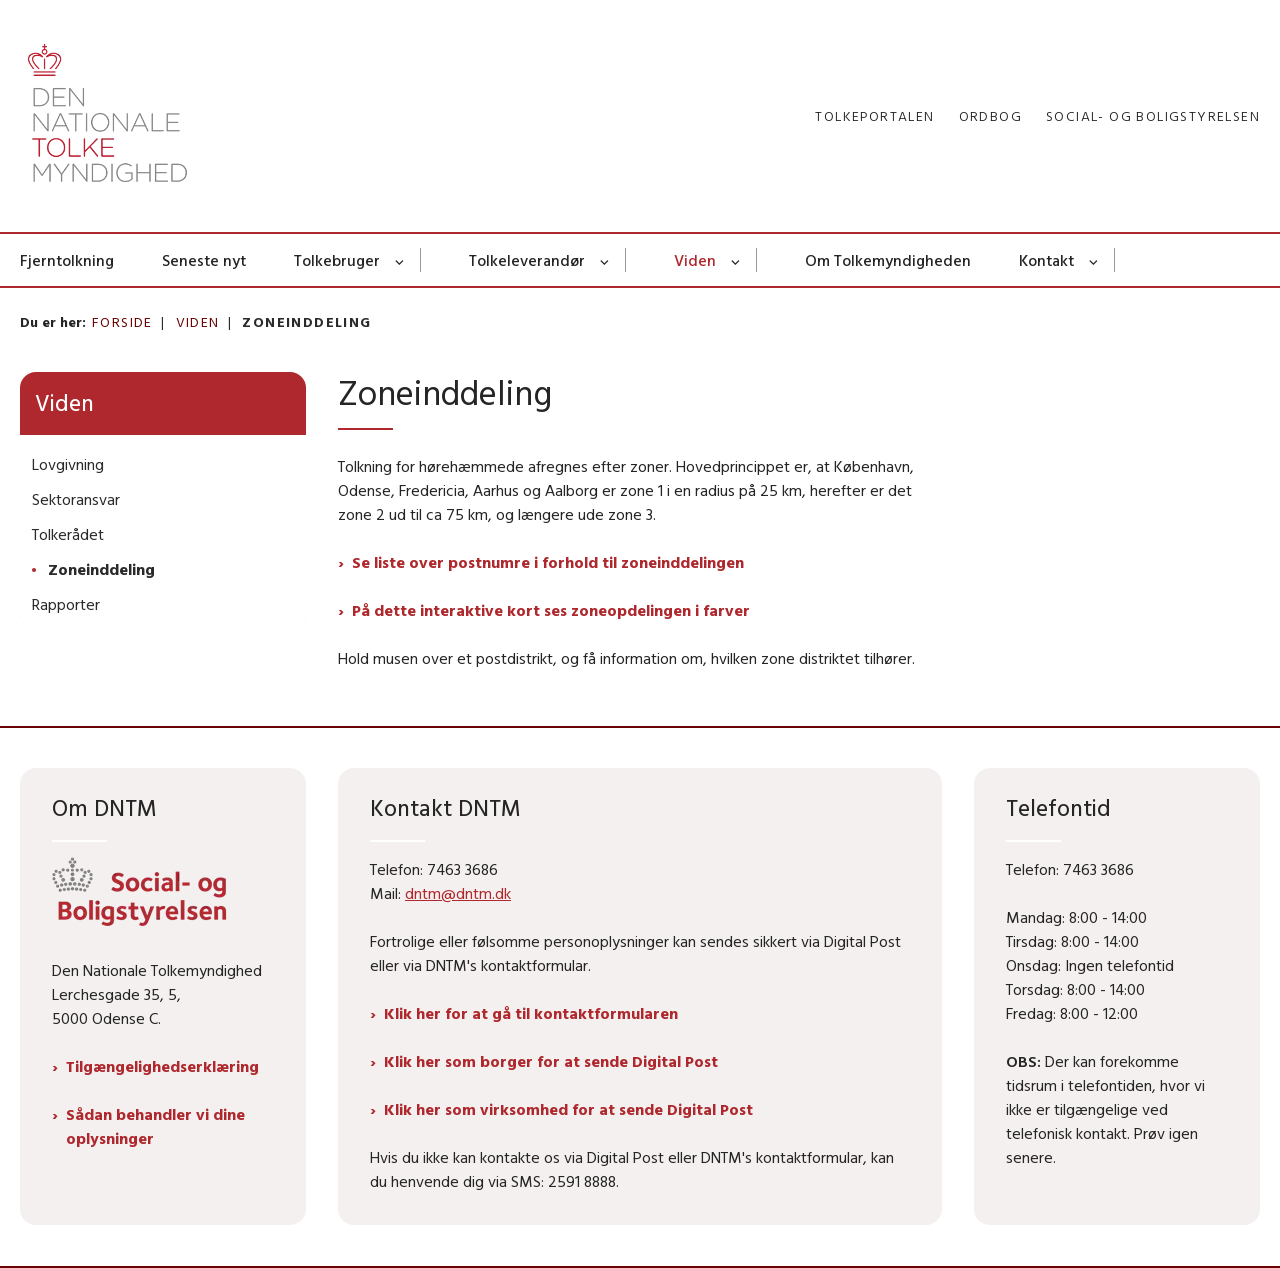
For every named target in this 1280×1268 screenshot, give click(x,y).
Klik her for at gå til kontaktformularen (531, 1013)
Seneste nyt (204, 260)
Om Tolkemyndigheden (888, 260)
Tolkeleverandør (527, 260)
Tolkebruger (337, 260)
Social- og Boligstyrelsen (1153, 116)
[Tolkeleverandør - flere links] (605, 260)
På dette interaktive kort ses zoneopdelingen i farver (551, 610)
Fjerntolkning (67, 260)
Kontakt (1046, 260)
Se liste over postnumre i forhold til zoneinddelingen (548, 562)
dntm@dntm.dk (458, 893)
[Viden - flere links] (736, 260)
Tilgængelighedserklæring (162, 1066)
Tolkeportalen (874, 116)
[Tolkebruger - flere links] (400, 260)
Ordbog (990, 116)
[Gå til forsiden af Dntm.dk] (107, 116)
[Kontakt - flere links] (1094, 260)
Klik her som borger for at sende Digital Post (551, 1061)
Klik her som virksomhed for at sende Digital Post (568, 1109)
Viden (695, 260)
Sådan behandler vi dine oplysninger (155, 1126)
